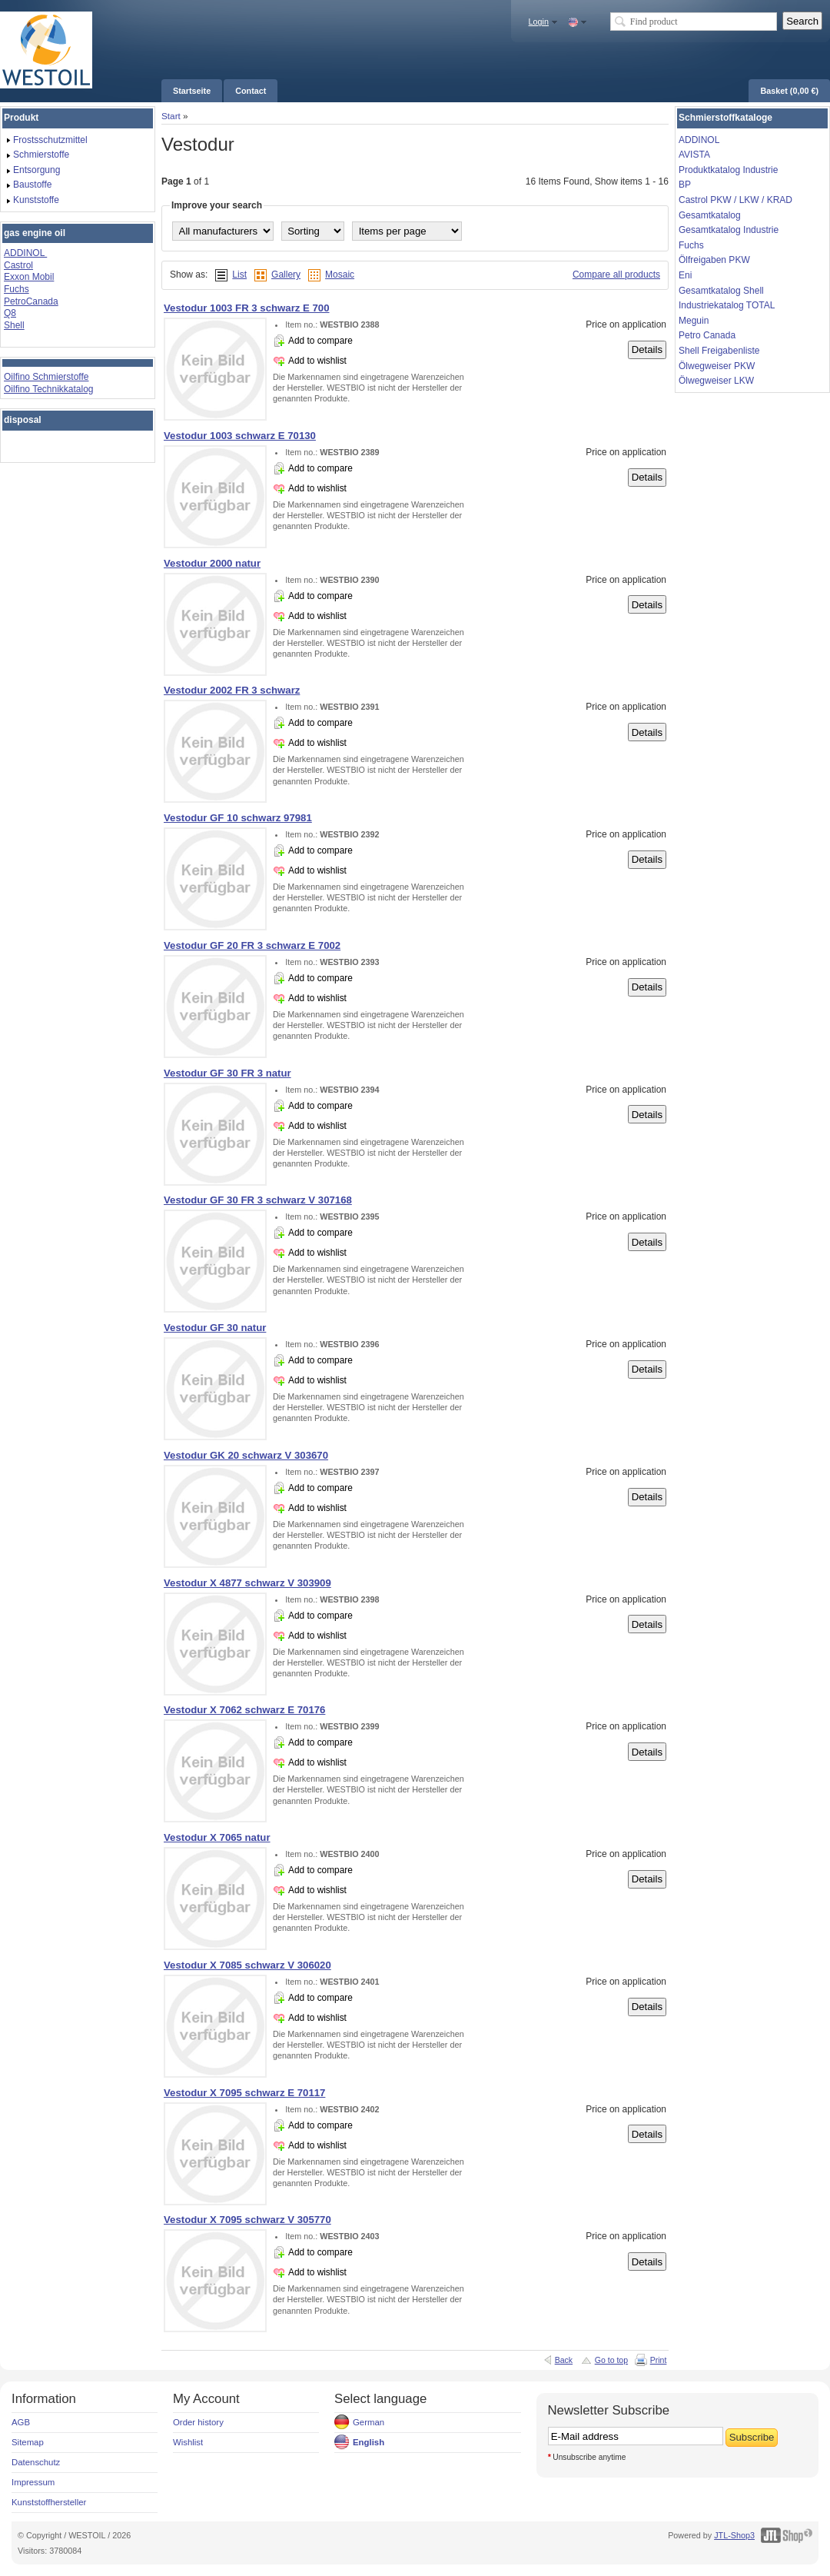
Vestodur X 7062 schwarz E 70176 (244, 1710)
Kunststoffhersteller (49, 2502)
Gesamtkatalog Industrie (729, 230)
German (368, 2422)
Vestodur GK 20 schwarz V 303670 (246, 1455)
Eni (685, 275)
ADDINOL (25, 253)
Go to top (611, 2360)
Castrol (18, 265)
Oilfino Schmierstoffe (46, 376)
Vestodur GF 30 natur (215, 1327)
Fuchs (16, 289)
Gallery (285, 274)
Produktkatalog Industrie (728, 170)
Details (647, 349)
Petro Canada (707, 335)
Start (171, 116)
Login (539, 21)
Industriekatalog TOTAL (727, 305)
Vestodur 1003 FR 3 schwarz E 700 (247, 308)
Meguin (694, 320)
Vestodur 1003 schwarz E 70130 (240, 435)
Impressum (33, 2482)
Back (564, 2360)
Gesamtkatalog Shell (721, 290)
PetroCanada (31, 301)
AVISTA (694, 154)
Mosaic (339, 274)
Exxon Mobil (29, 276)
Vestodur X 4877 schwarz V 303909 (247, 1583)
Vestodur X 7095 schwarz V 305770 (247, 2219)
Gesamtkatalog (710, 215)
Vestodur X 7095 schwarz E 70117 (244, 2092)
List (239, 274)
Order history (198, 2422)
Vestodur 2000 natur (212, 563)
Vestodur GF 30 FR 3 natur (227, 1073)
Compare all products (616, 274)
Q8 (10, 313)
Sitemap (28, 2442)
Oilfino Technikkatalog (49, 389)
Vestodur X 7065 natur (217, 1837)
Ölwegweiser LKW (716, 380)
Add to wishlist (317, 360)
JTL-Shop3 (734, 2535)
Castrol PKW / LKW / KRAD (735, 200)
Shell (14, 325)
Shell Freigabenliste (719, 350)
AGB (21, 2422)
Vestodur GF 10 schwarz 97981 (238, 818)
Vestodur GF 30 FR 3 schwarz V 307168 (258, 1200)
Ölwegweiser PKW (717, 366)
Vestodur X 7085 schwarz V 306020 (247, 1965)
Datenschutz (36, 2462)
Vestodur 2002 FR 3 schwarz (232, 690)
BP (685, 184)
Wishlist (188, 2442)
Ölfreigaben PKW (714, 260)
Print (658, 2360)
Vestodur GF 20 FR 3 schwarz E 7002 (252, 945)
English (368, 2442)
